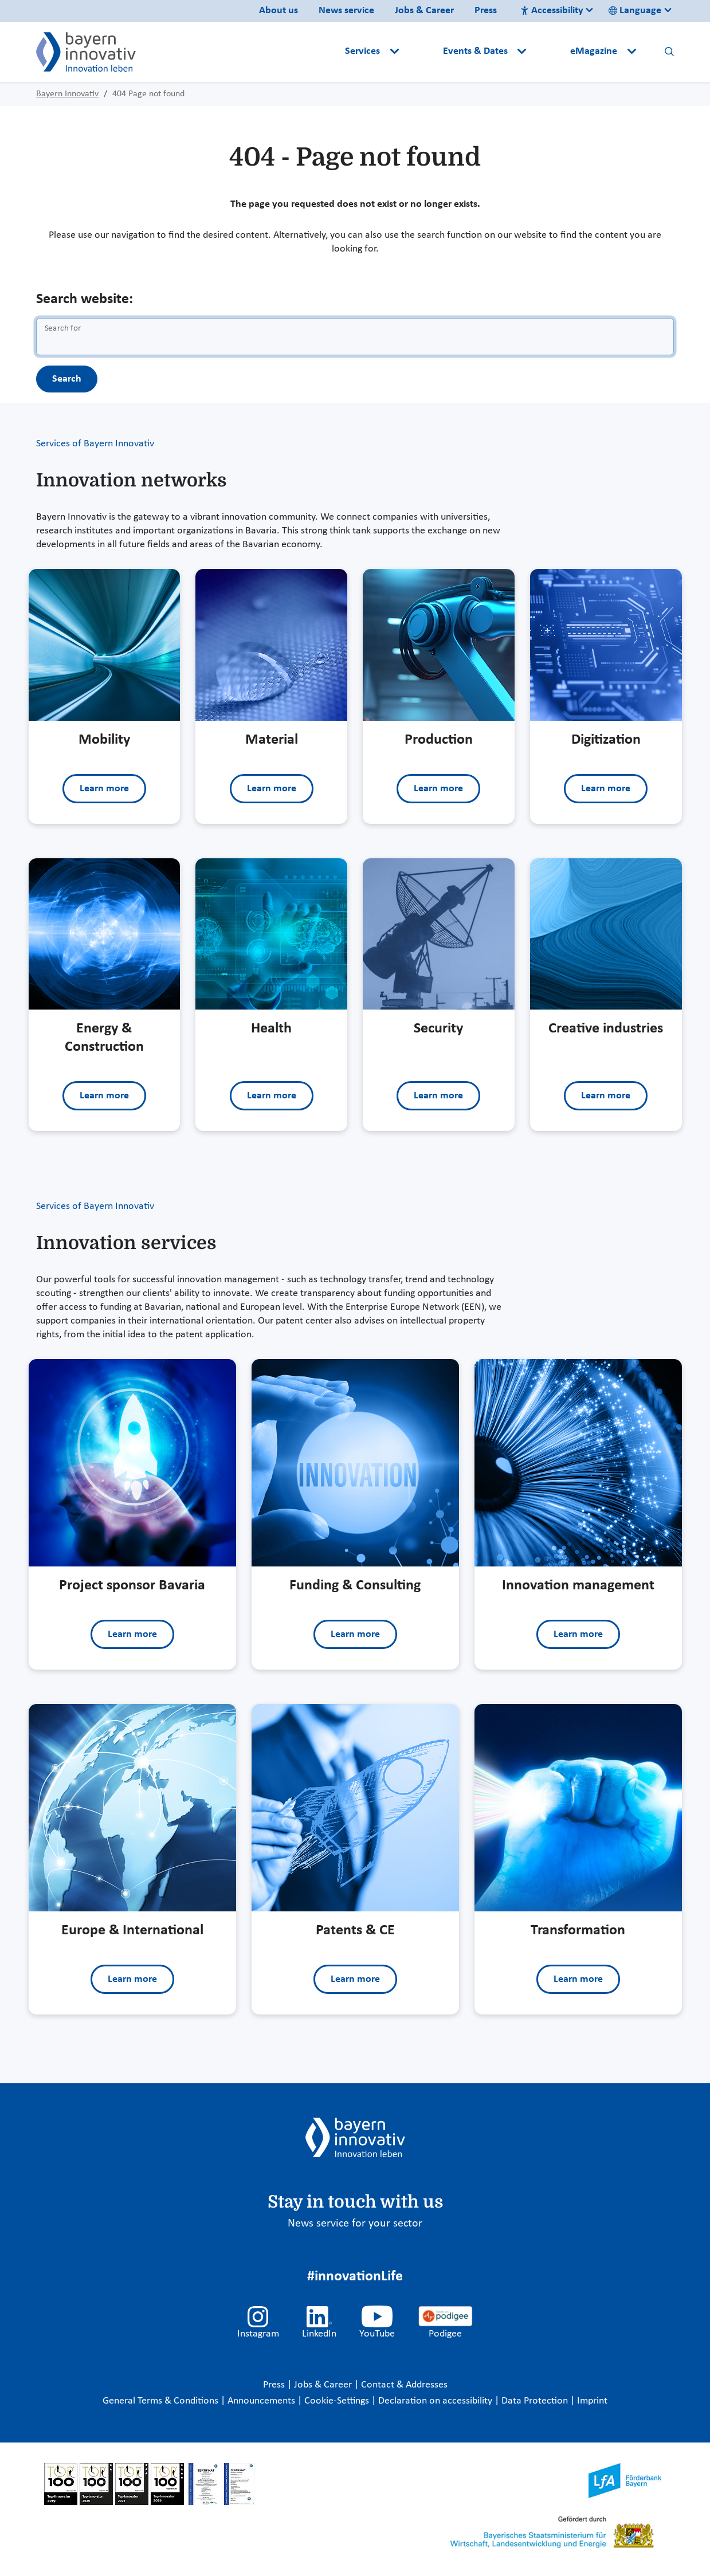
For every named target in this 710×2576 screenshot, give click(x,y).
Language (635, 10)
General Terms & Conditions (162, 2401)
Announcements (262, 2401)
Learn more (104, 788)
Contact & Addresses (404, 2384)
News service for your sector (355, 2223)
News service (346, 10)
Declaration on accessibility (436, 2401)
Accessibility (551, 10)
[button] (421, 51)
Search (66, 379)
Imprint (592, 2401)
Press (485, 10)
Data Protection (535, 2401)
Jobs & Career (424, 10)
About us (278, 10)
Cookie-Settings (336, 2401)
